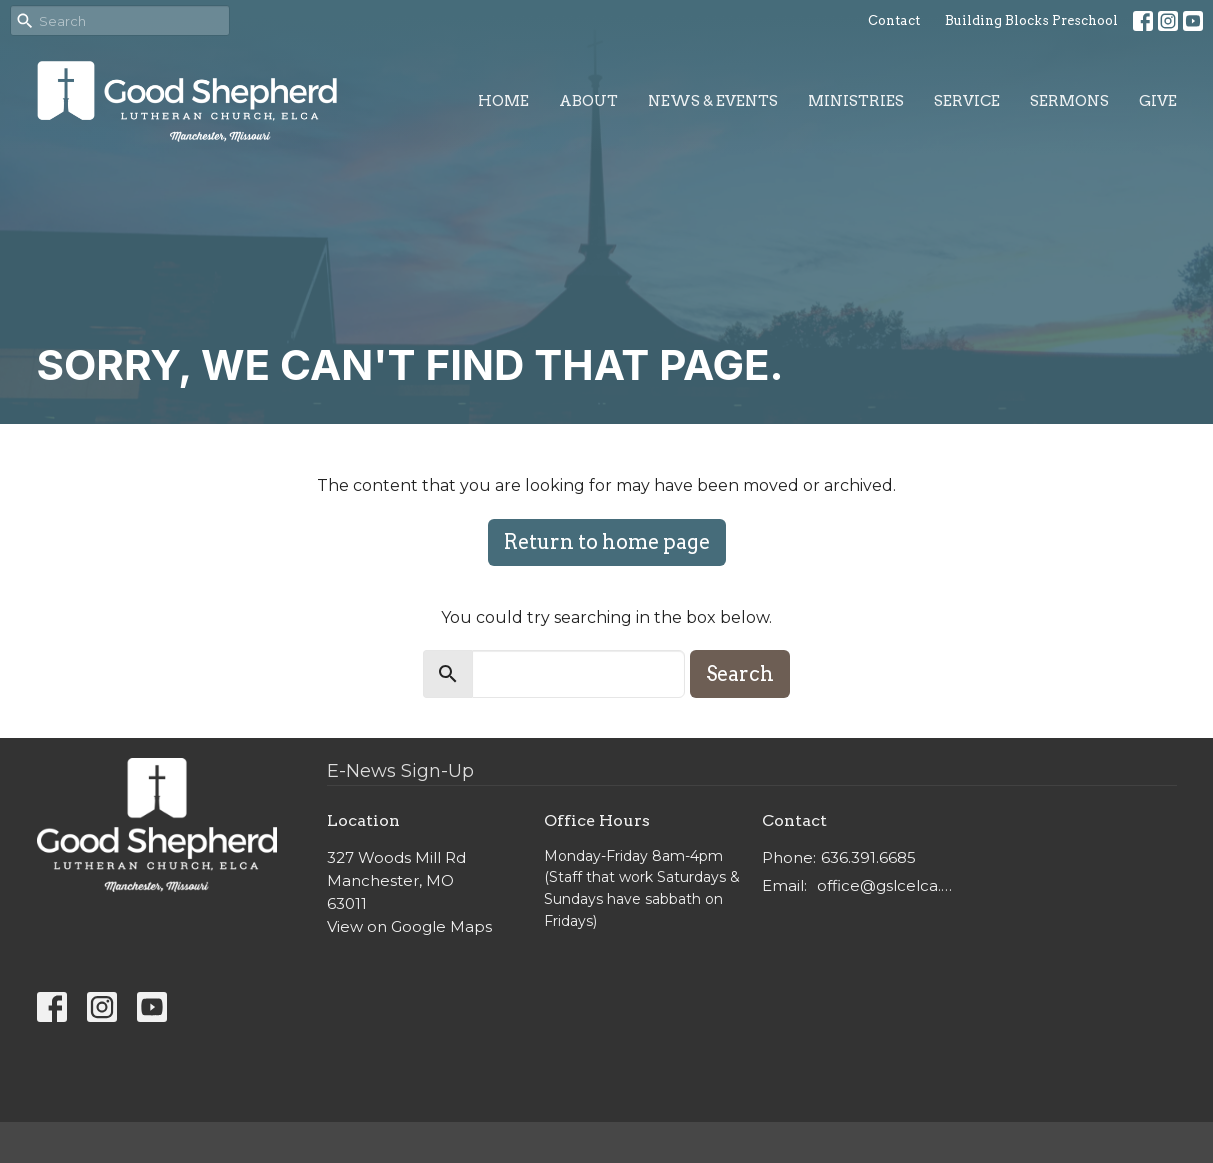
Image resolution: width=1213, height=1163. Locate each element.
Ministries (856, 101)
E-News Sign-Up (400, 771)
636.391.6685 (868, 857)
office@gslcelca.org (888, 885)
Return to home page (607, 542)
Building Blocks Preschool (1031, 20)
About (588, 101)
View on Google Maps (409, 926)
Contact (894, 20)
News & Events (713, 101)
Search (740, 674)
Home (503, 101)
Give (1158, 101)
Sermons (1069, 101)
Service (967, 101)
